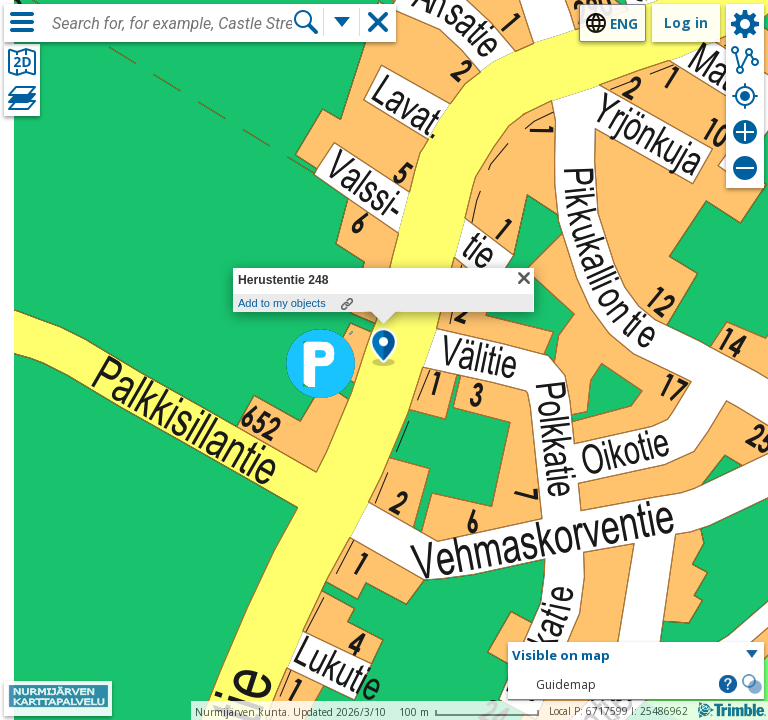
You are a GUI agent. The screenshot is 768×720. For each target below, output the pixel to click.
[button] (383, 347)
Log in (686, 22)
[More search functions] (342, 22)
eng (624, 23)
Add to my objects (282, 303)
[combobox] (172, 24)
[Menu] (22, 22)
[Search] (306, 22)
